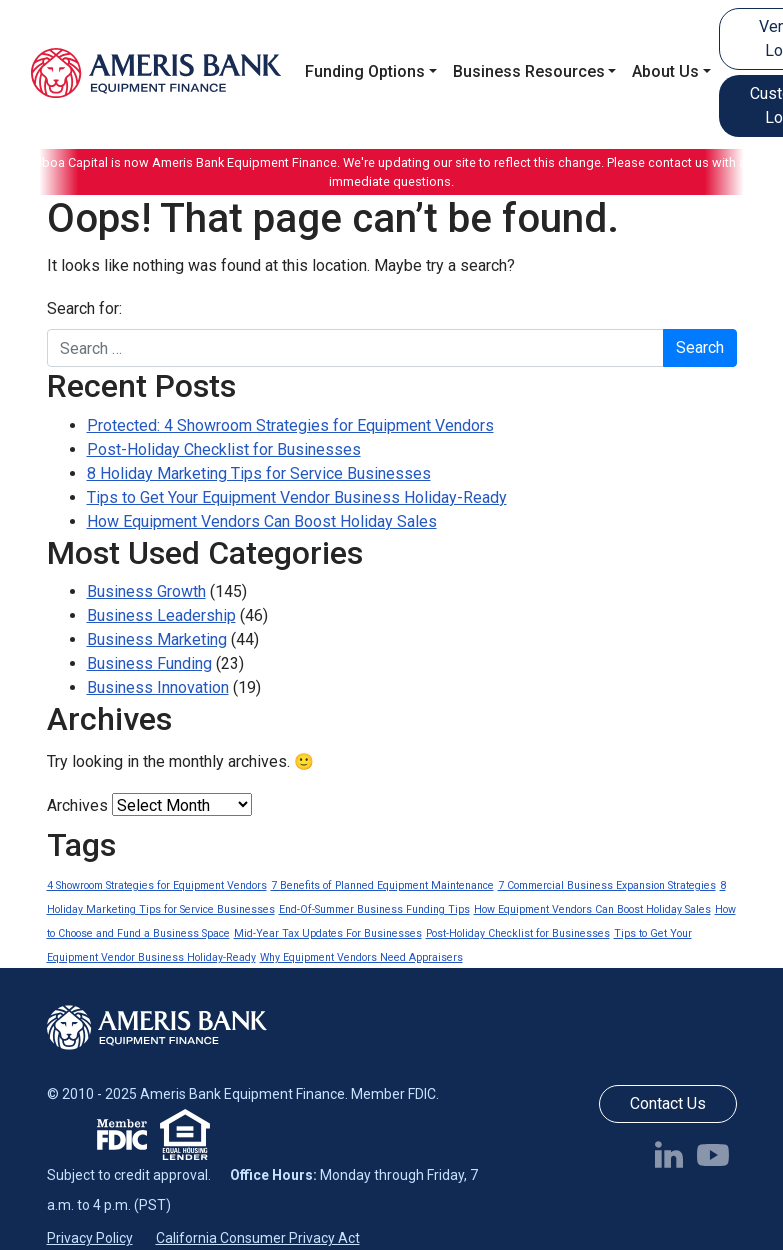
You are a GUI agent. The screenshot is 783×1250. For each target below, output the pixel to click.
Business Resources (529, 71)
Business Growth (146, 591)
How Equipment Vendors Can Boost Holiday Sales (262, 521)
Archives (77, 805)
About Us (665, 71)
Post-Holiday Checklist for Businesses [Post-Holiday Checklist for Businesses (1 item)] (518, 933)
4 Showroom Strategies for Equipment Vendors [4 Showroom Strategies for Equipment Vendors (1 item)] (157, 885)
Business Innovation (158, 687)
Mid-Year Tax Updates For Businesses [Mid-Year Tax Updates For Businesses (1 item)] (328, 933)
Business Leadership (161, 615)
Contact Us (668, 1103)
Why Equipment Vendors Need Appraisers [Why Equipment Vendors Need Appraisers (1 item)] (361, 957)
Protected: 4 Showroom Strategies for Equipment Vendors (290, 425)
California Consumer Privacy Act (258, 1238)
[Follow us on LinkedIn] (673, 1154)
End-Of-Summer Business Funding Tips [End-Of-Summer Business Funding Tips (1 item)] (374, 909)
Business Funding (149, 663)
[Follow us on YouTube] (717, 1154)
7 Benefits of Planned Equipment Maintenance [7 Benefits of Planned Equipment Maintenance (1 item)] (382, 885)
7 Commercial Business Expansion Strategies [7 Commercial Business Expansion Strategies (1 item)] (607, 885)
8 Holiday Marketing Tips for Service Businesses (259, 473)
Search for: (84, 308)
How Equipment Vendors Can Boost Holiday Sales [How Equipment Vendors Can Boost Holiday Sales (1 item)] (592, 909)
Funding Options (365, 71)
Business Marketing (157, 639)
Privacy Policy (90, 1238)
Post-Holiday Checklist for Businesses (224, 449)
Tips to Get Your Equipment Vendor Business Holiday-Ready (297, 497)
